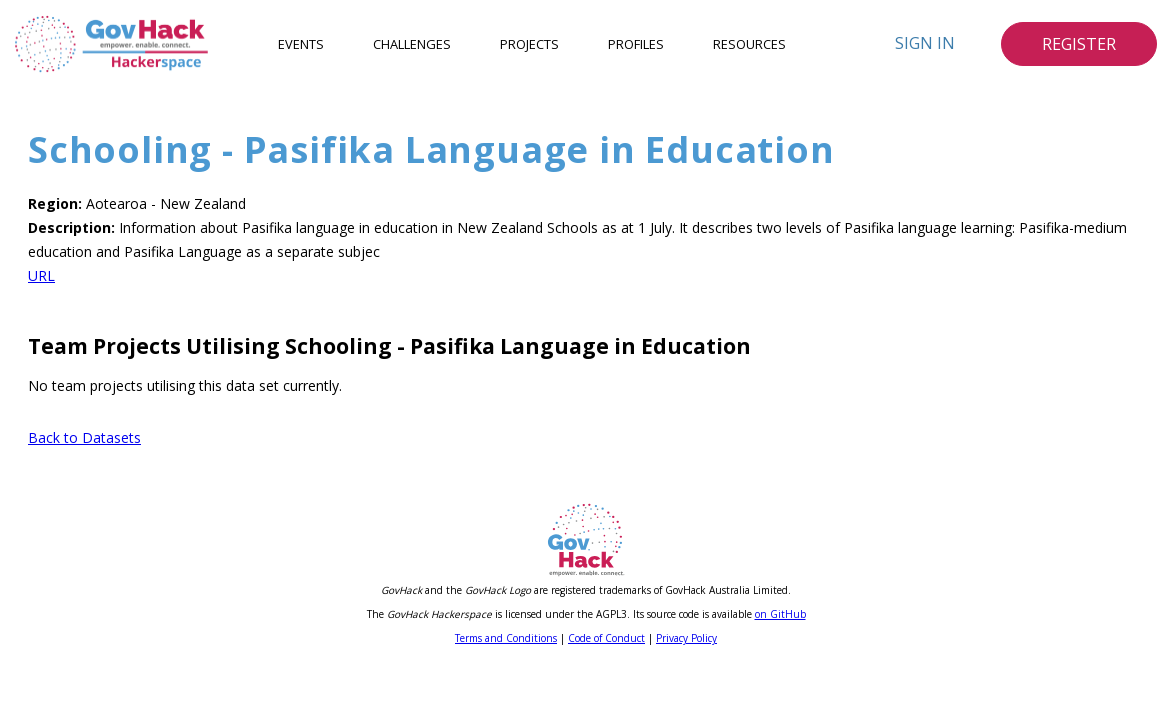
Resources (749, 44)
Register (1079, 44)
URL (41, 275)
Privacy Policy (686, 638)
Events (301, 44)
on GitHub (780, 614)
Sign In (925, 43)
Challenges (412, 44)
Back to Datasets (84, 437)
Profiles (636, 44)
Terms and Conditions (506, 638)
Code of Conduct (606, 638)
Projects (529, 44)
